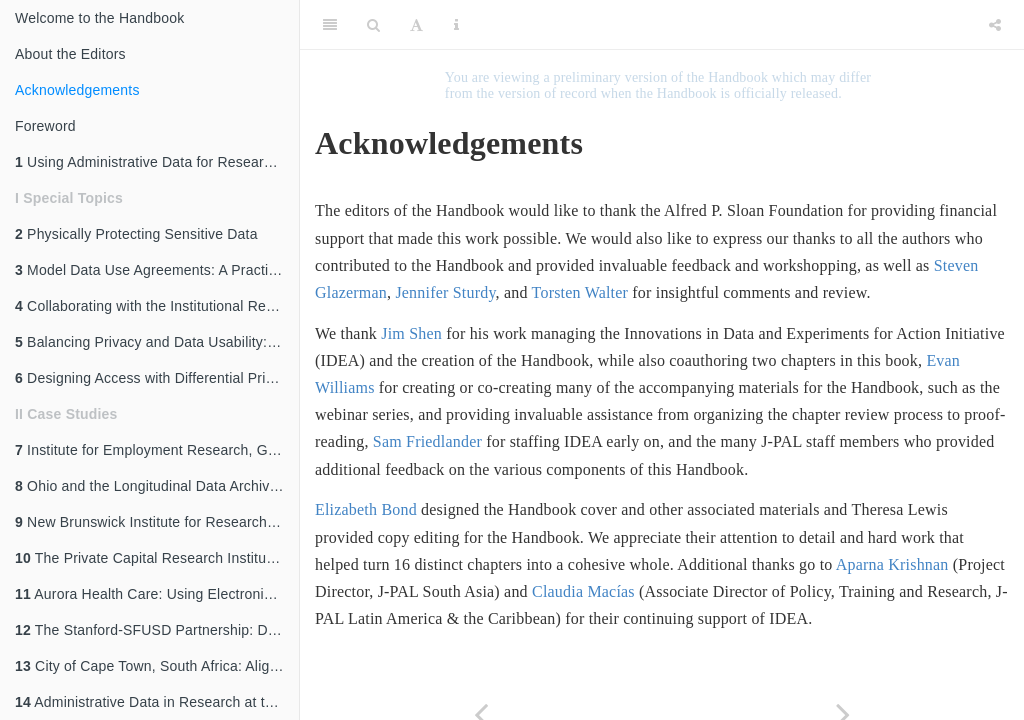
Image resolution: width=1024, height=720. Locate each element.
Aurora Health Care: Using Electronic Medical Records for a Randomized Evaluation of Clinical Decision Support (157, 594)
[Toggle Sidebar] (330, 25)
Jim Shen (411, 333)
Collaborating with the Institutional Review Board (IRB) (157, 306)
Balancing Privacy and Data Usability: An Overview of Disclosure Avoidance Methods (157, 342)
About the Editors (70, 54)
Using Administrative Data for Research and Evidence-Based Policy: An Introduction (157, 162)
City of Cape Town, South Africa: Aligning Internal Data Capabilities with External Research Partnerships (157, 666)
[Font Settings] (416, 25)
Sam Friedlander (427, 441)
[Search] (373, 25)
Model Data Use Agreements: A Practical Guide (157, 270)
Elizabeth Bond (366, 509)
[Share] (995, 25)
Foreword (45, 126)
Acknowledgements (77, 90)
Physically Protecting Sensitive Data (136, 234)
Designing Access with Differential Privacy (155, 378)
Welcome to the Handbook (99, 18)
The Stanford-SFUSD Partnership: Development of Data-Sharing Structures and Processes (157, 630)
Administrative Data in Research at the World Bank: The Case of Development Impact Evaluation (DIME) (157, 702)
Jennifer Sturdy (445, 292)
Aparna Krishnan (892, 564)
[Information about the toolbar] (456, 25)
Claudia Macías (583, 591)
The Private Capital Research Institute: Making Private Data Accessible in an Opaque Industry (157, 558)
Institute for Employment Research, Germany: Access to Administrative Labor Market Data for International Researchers (157, 450)
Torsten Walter (580, 292)
